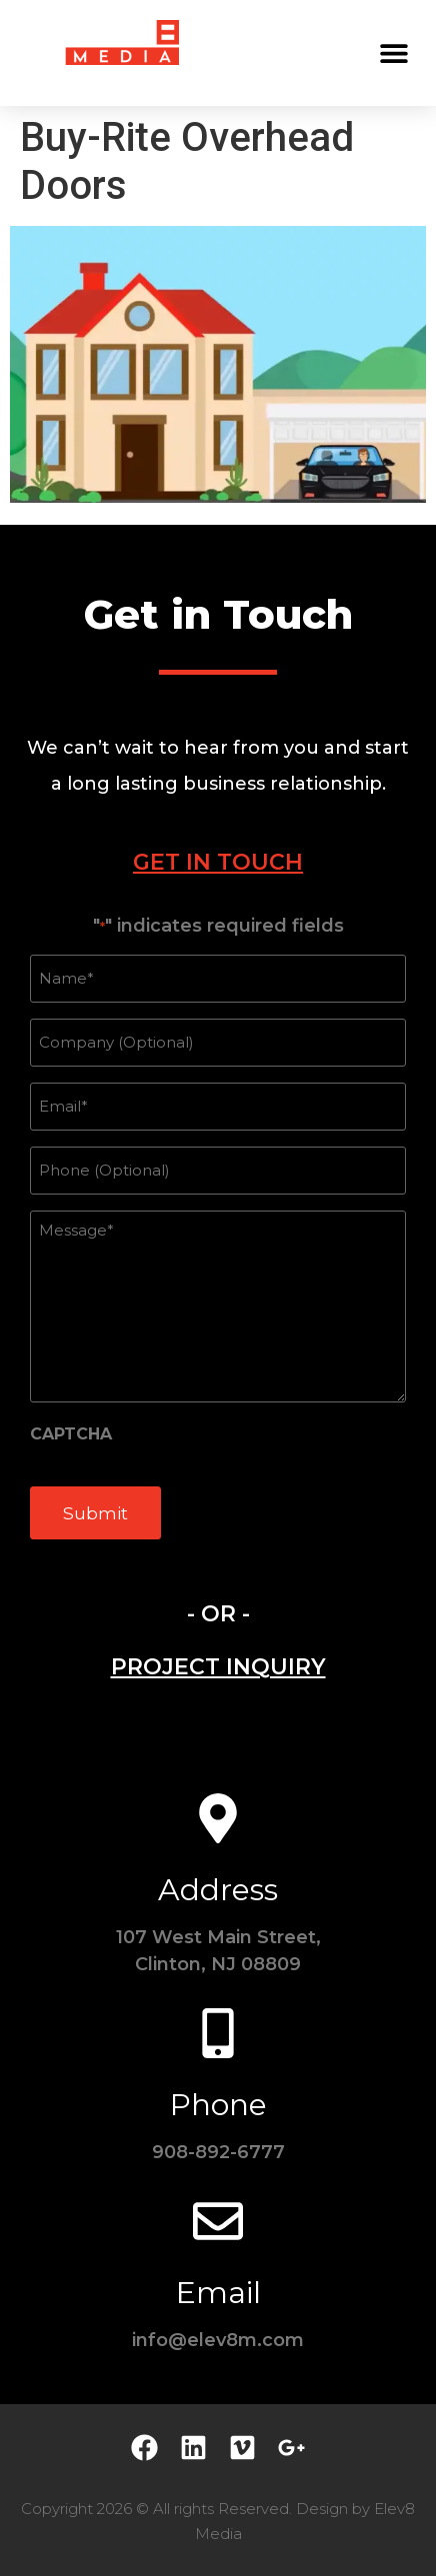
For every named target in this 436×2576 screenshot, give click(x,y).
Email (218, 2292)
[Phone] (218, 2033)
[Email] (218, 2221)
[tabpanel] (218, 1238)
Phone (218, 2104)
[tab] (218, 862)
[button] (393, 52)
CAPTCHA (71, 1434)
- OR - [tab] (218, 1613)
